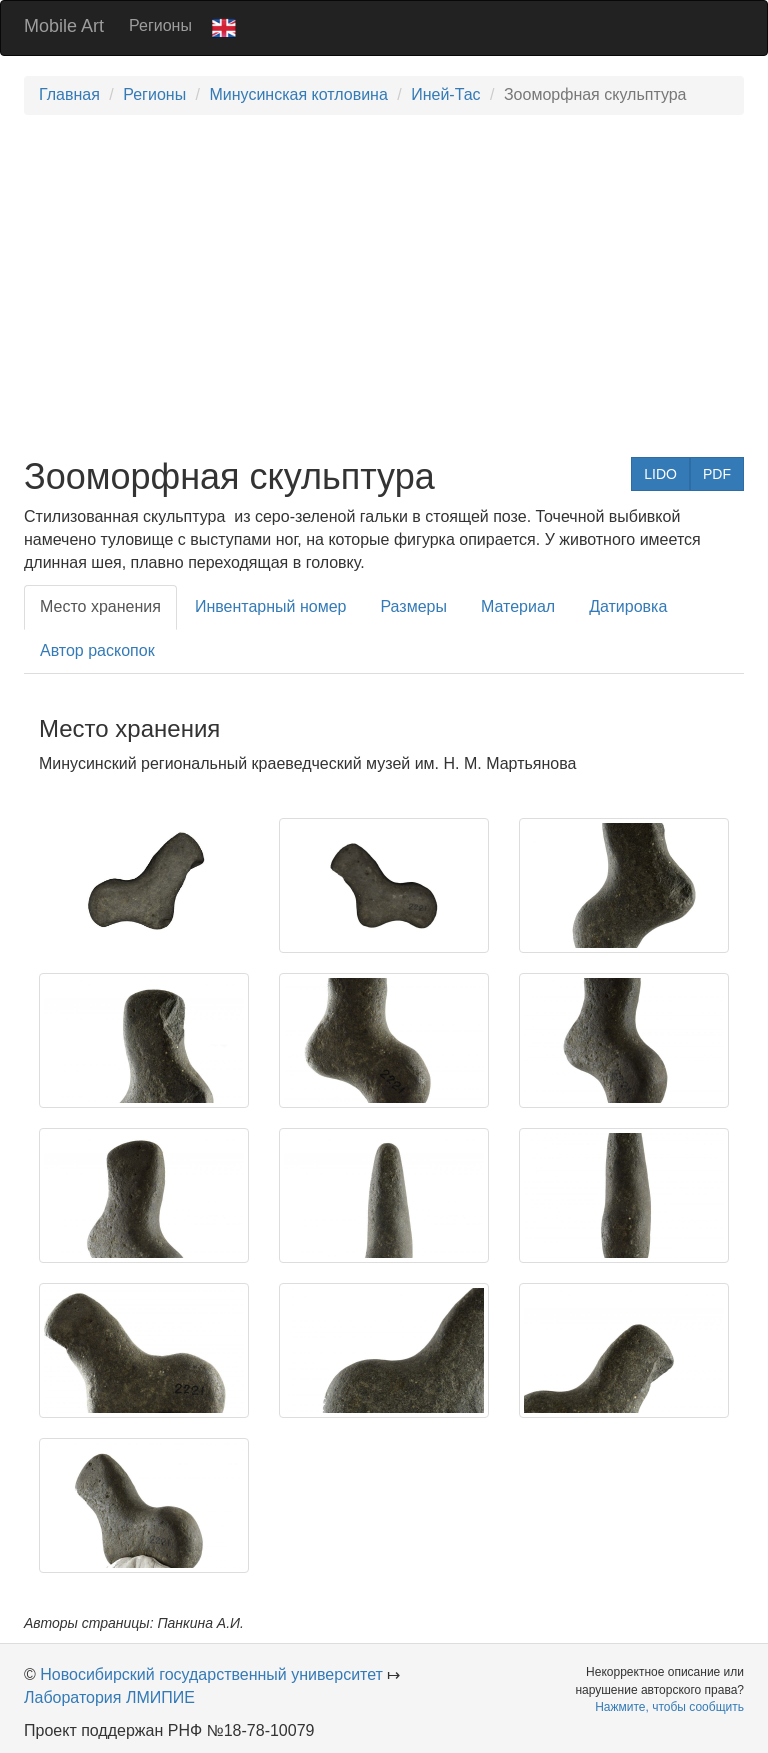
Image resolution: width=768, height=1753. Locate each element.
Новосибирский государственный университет (211, 1674)
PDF (717, 474)
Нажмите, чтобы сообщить (669, 1707)
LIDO (660, 474)
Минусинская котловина (298, 94)
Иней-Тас (445, 94)
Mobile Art (64, 26)
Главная (69, 94)
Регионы (160, 25)
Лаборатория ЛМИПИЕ (109, 1697)
